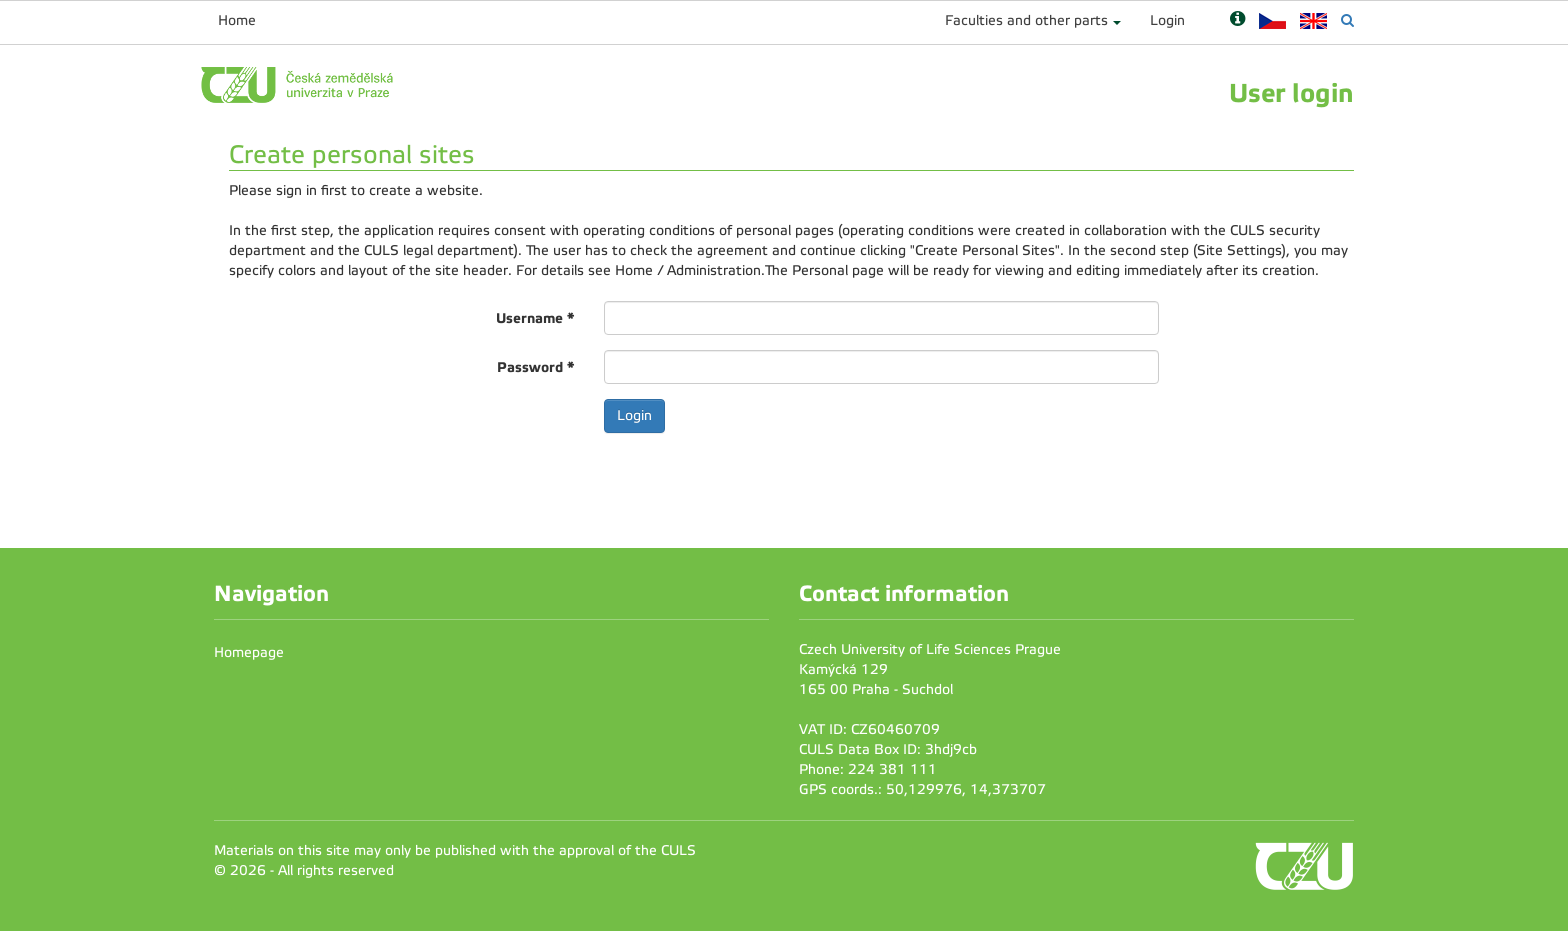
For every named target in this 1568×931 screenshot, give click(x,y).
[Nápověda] (1237, 20)
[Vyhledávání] (1347, 20)
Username (535, 318)
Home (237, 20)
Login (1167, 20)
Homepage (249, 652)
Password (535, 367)
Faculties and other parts (1026, 20)
